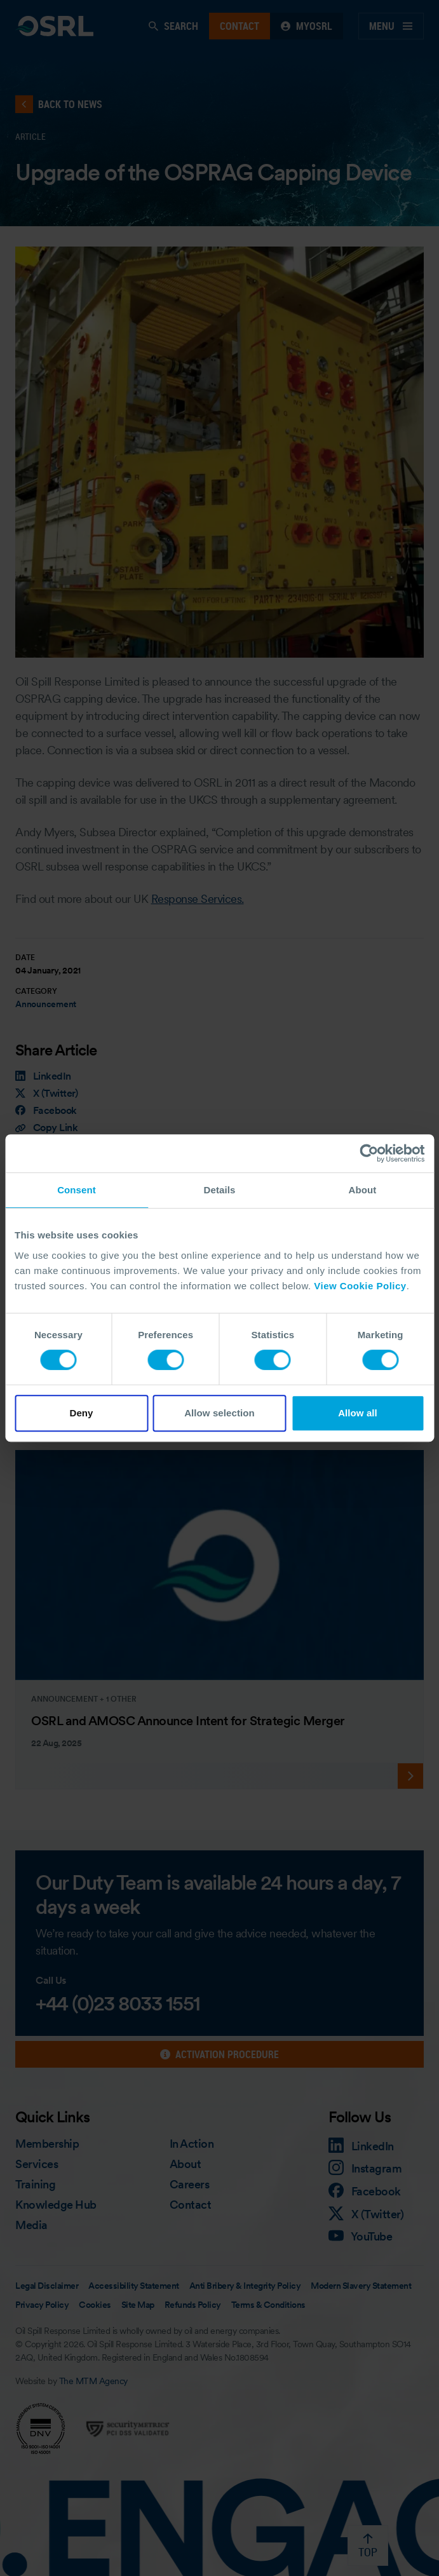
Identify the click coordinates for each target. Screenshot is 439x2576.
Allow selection (219, 1412)
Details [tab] (220, 1189)
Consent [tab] (76, 1189)
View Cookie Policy (360, 1285)
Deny (81, 1412)
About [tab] (363, 1189)
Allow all (357, 1412)
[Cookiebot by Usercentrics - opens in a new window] (368, 1153)
